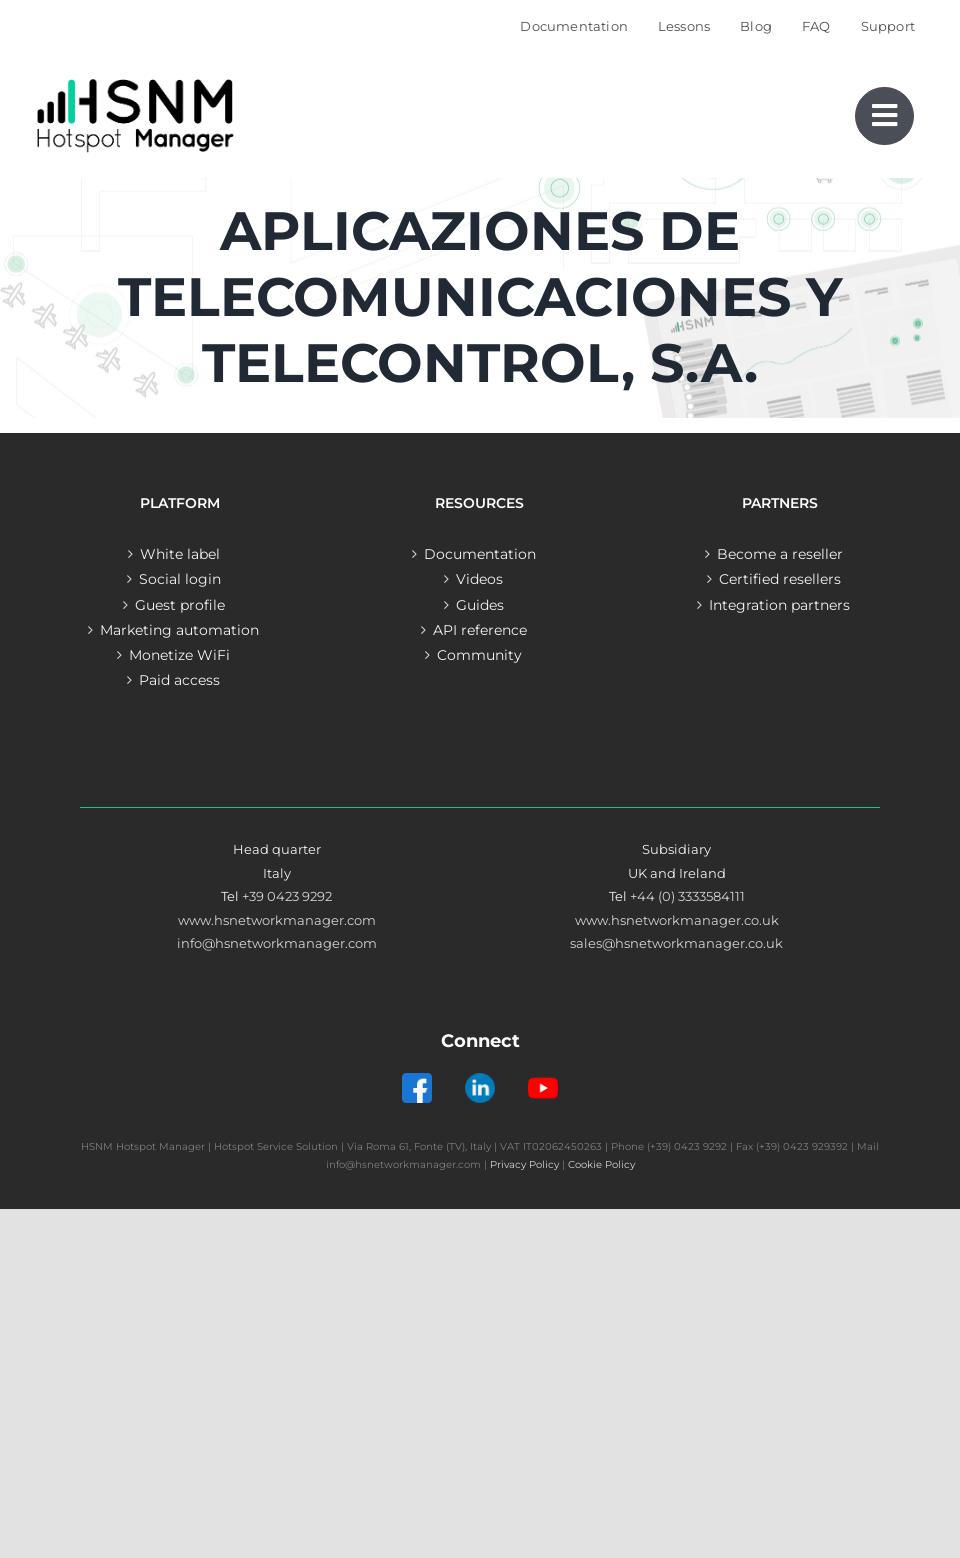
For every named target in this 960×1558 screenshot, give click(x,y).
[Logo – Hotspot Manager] (135, 79)
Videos (479, 579)
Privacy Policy (524, 1164)
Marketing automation (179, 630)
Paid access (179, 680)
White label (180, 554)
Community (479, 655)
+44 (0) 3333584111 (687, 896)
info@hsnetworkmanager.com (277, 943)
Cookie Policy (601, 1164)
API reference (480, 630)
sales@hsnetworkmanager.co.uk (676, 943)
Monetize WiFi (179, 655)
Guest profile (180, 605)
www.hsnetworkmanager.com (277, 920)
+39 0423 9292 (287, 896)
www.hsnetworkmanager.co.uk (677, 920)
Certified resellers (780, 579)
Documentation (480, 554)
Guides (480, 605)
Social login (180, 579)
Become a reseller (780, 554)
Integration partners (779, 605)
